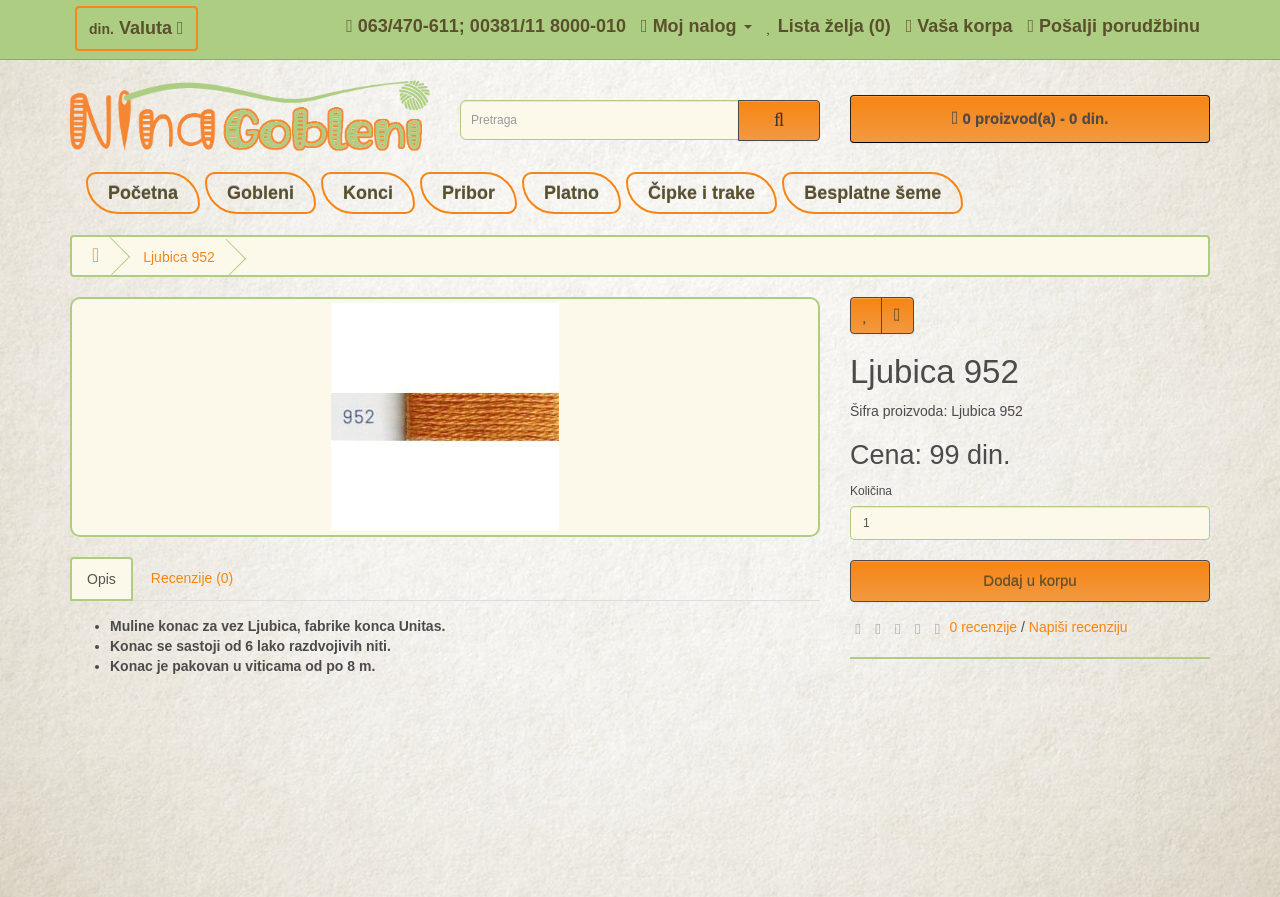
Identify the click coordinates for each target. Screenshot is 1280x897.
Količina (871, 491)
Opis (101, 579)
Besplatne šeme (872, 193)
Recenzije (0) (192, 578)
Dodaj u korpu (1029, 580)
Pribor (468, 193)
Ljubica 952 (179, 257)
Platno (571, 193)
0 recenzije (983, 627)
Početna (143, 193)
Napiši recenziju (1078, 627)
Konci (368, 193)
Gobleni (260, 193)
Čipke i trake (701, 193)
